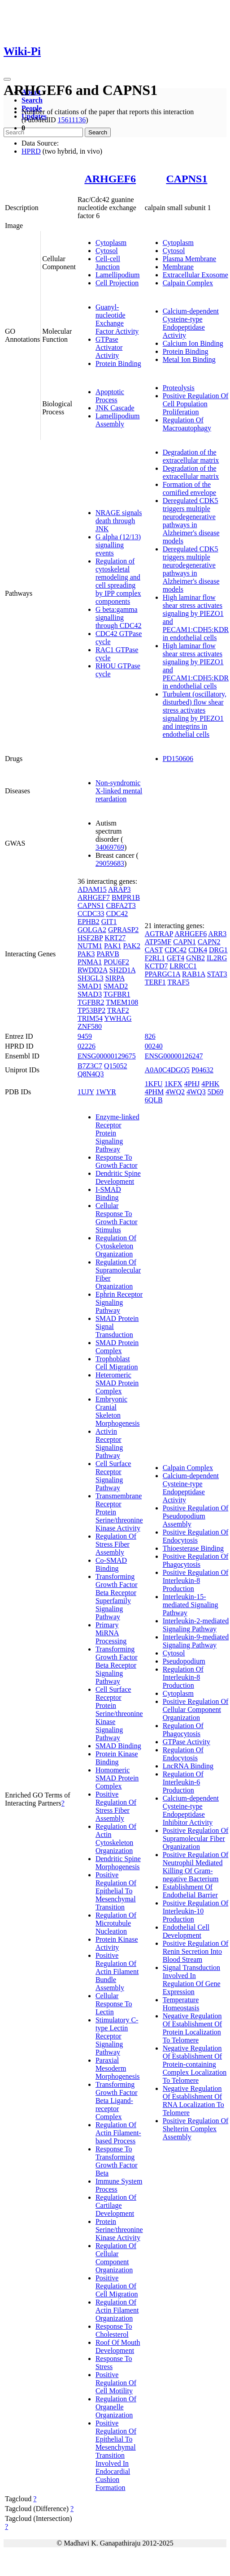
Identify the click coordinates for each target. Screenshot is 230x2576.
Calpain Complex (188, 283)
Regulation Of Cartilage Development (115, 2205)
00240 (154, 1046)
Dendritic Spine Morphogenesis (118, 1863)
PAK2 (132, 946)
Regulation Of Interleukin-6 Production (183, 1782)
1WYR (106, 1092)
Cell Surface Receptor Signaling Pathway (113, 1476)
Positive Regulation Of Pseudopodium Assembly (196, 1516)
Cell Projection (117, 283)
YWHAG (117, 1018)
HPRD (31, 151)
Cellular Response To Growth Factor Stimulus (116, 1218)
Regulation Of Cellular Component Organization (115, 2258)
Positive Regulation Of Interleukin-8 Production (196, 1580)
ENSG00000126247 (174, 1056)
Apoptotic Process (109, 396)
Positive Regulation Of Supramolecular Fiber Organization (196, 1838)
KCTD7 (156, 966)
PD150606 (178, 758)
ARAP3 (119, 889)
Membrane (178, 267)
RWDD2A (93, 970)
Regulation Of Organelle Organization (115, 2407)
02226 (86, 1046)
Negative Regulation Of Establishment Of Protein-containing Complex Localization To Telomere (195, 2064)
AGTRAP (159, 934)
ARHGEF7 (94, 897)
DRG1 (218, 950)
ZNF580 (90, 1026)
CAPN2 (209, 942)
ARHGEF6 (110, 179)
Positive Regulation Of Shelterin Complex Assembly (196, 2129)
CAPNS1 (186, 179)
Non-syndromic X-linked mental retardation (118, 791)
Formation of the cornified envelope (190, 488)
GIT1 (109, 921)
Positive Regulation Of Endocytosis (196, 1536)
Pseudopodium (184, 1661)
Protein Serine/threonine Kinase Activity (119, 2229)
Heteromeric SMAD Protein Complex (117, 1383)
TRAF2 (118, 1010)
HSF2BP (90, 938)
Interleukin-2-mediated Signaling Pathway (196, 1625)
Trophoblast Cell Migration (116, 1363)
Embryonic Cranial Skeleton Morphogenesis (117, 1411)
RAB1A (193, 974)
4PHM (154, 1092)
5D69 (216, 1092)
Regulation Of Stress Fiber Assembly (115, 1544)
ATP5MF (158, 942)
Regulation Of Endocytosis (183, 1754)
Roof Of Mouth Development (117, 2346)
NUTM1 (90, 946)
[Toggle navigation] (7, 79)
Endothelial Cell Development (186, 1931)
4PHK (210, 1084)
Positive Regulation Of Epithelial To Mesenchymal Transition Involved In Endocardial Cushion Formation (115, 2455)
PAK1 (113, 946)
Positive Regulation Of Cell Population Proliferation (196, 404)
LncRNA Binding (188, 1766)
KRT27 (115, 938)
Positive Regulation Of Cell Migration (116, 2286)
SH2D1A (122, 970)
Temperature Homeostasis (181, 2004)
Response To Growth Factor (116, 1161)
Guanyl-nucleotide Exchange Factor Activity (117, 319)
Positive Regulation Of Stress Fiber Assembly (115, 1806)
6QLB (154, 1100)
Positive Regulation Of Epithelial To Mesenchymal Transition (115, 1891)
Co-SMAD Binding (111, 1564)
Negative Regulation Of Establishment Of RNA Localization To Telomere (193, 2100)
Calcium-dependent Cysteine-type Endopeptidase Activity (191, 323)
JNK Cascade (115, 408)
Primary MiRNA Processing (110, 1633)
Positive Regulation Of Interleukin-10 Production (196, 1911)
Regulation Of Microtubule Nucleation (115, 1923)
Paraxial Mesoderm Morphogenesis (117, 2068)
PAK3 (86, 954)
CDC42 (117, 913)
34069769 (109, 847)
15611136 (71, 120)
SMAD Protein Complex (117, 1347)
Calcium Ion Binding (193, 343)
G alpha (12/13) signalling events (118, 545)
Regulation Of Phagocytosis (183, 1729)
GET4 (175, 958)
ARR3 (217, 934)
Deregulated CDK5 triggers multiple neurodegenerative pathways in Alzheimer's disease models (191, 521)
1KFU (154, 1084)
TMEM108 (122, 1002)
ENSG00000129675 (107, 1056)
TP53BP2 (91, 1010)
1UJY (86, 1092)
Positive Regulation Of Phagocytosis (196, 1560)
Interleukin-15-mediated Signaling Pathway (190, 1605)
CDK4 (197, 950)
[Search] (43, 132)
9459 (85, 1036)
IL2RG (217, 958)
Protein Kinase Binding (116, 1758)
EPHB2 (89, 921)
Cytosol (106, 250)
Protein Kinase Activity (116, 1943)
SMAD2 (116, 986)
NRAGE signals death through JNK (118, 521)
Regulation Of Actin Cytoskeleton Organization (115, 1838)
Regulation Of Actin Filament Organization (117, 2310)
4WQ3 (196, 1092)
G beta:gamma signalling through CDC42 (118, 617)
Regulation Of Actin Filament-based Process (118, 2133)
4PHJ (192, 1084)
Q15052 (115, 1066)
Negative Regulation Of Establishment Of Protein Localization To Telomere (192, 2028)
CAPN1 (184, 942)
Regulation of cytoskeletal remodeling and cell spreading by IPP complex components (118, 581)
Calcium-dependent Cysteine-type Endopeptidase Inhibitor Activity (191, 1810)
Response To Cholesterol (113, 2330)
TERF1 (155, 982)
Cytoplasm (110, 242)
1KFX (173, 1084)
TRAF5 (178, 982)
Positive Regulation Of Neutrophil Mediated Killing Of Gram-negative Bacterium (196, 1867)
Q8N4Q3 (91, 1074)
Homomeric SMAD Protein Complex (117, 1778)
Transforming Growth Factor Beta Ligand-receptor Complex (116, 2100)
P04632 (202, 1070)
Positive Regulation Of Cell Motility (115, 2383)
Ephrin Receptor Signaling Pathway (119, 1302)
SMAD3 (90, 994)
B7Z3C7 (90, 1066)
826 (150, 1036)
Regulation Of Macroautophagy (187, 424)
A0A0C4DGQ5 (167, 1070)
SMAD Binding (118, 1746)
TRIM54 (90, 1018)
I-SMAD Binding (108, 1193)
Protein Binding (118, 363)
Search (32, 100)
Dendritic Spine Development (118, 1177)
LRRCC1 (182, 966)
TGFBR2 (91, 1002)
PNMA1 (90, 962)
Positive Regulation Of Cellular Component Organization (196, 1709)
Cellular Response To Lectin (113, 2004)
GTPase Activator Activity (108, 347)
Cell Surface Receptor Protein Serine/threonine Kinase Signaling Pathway (119, 1714)
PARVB (107, 954)
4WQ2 (175, 1092)
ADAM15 (92, 889)
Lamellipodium (117, 275)
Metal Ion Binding (189, 359)
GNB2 (195, 958)
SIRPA (115, 978)
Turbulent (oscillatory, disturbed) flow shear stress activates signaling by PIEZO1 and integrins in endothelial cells (194, 714)
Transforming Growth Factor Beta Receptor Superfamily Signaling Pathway (116, 1597)
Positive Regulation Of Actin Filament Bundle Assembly (117, 1971)
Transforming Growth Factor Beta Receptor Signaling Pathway (116, 1665)
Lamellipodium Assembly (117, 420)
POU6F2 (116, 962)
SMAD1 (90, 986)
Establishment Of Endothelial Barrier (190, 1891)
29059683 (109, 863)
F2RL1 (155, 958)
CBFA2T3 (120, 905)
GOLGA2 (92, 929)
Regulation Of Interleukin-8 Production (183, 1677)
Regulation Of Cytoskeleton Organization (115, 1246)
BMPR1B (126, 897)
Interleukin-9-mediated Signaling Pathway (196, 1641)
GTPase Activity (186, 1742)
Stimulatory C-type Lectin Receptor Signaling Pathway (117, 2036)
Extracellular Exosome (195, 275)
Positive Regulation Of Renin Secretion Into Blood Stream (196, 1951)
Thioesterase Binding (193, 1548)
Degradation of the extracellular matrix (191, 456)
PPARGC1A (162, 974)
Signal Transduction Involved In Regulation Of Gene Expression (192, 1979)
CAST (154, 950)
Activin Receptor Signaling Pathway (109, 1443)
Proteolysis (179, 387)
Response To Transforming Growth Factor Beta (116, 2161)
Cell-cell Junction (107, 263)
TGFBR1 (117, 994)
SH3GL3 (91, 978)
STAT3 (217, 974)
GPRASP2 (123, 929)
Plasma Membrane (190, 258)
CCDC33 (91, 913)
